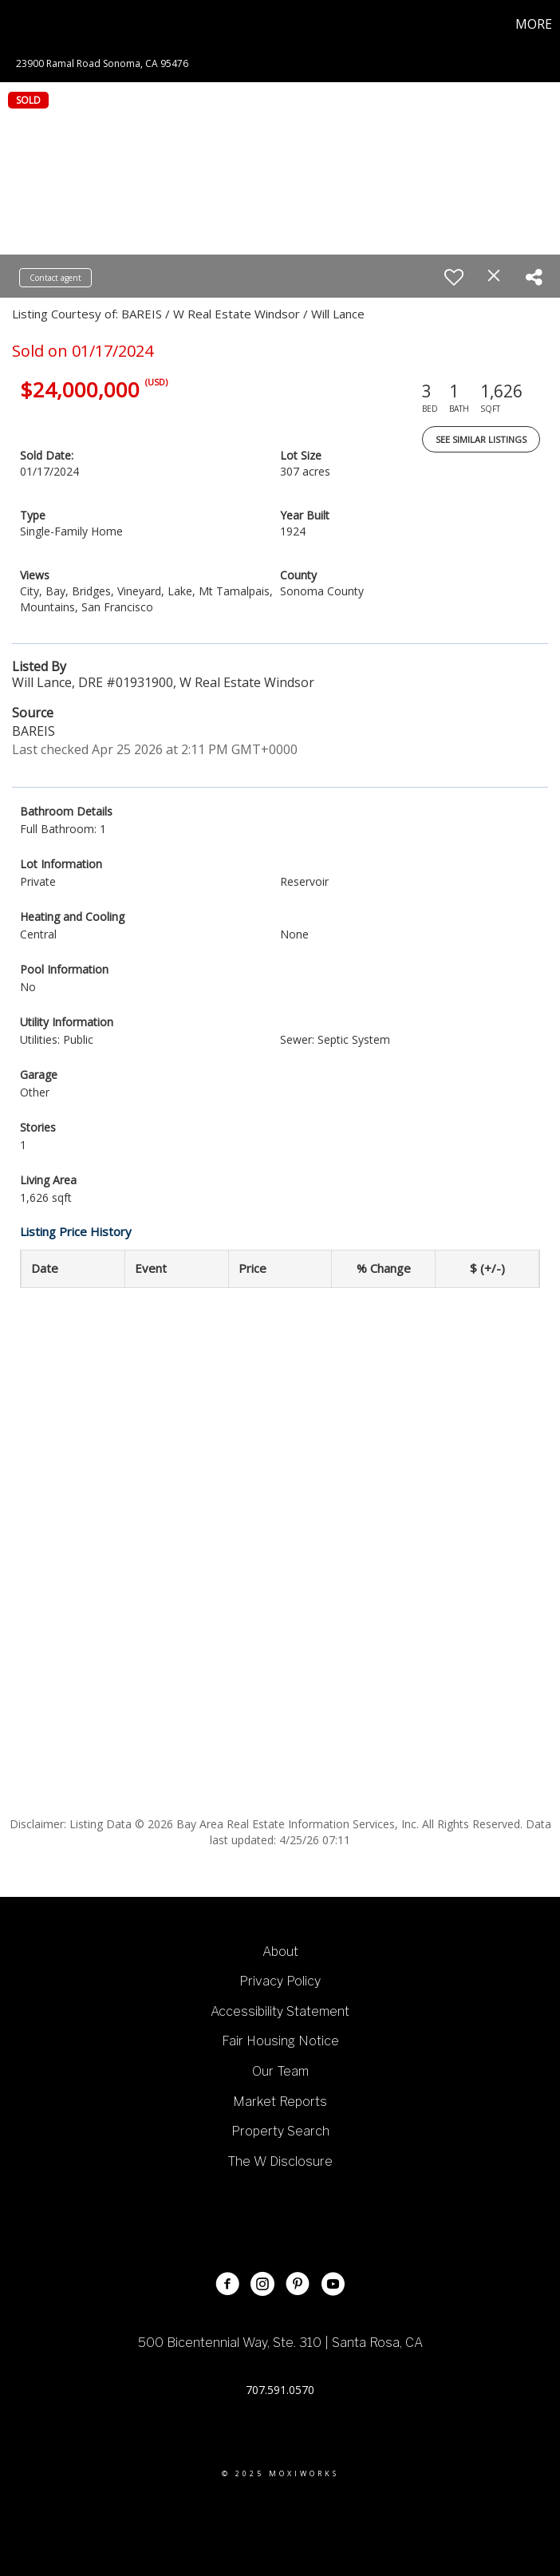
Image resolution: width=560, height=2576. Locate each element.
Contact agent (55, 277)
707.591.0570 (280, 2389)
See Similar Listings (481, 439)
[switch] (454, 276)
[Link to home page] (20, 24)
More (533, 24)
